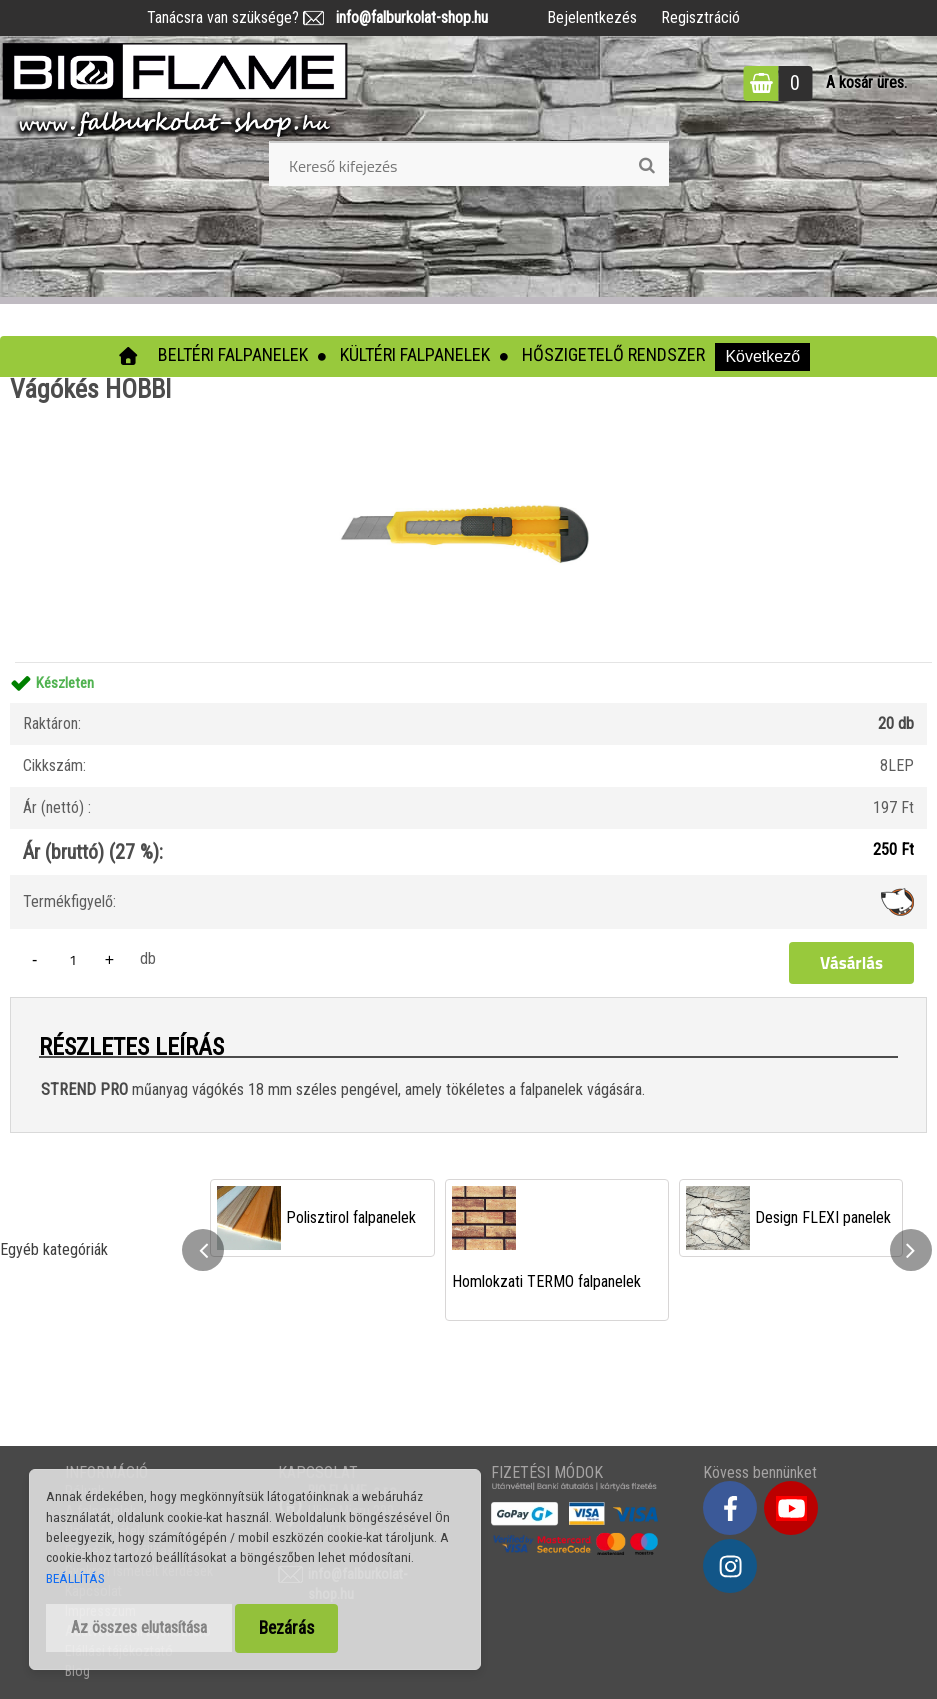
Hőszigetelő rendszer (613, 354)
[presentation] (203, 1250)
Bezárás (286, 1628)
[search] (646, 166)
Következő (762, 356)
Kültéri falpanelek (415, 354)
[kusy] (73, 959)
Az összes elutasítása (139, 1627)
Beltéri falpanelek (233, 354)
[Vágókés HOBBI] (469, 409)
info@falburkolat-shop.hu (406, 17)
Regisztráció (700, 17)
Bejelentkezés (592, 17)
